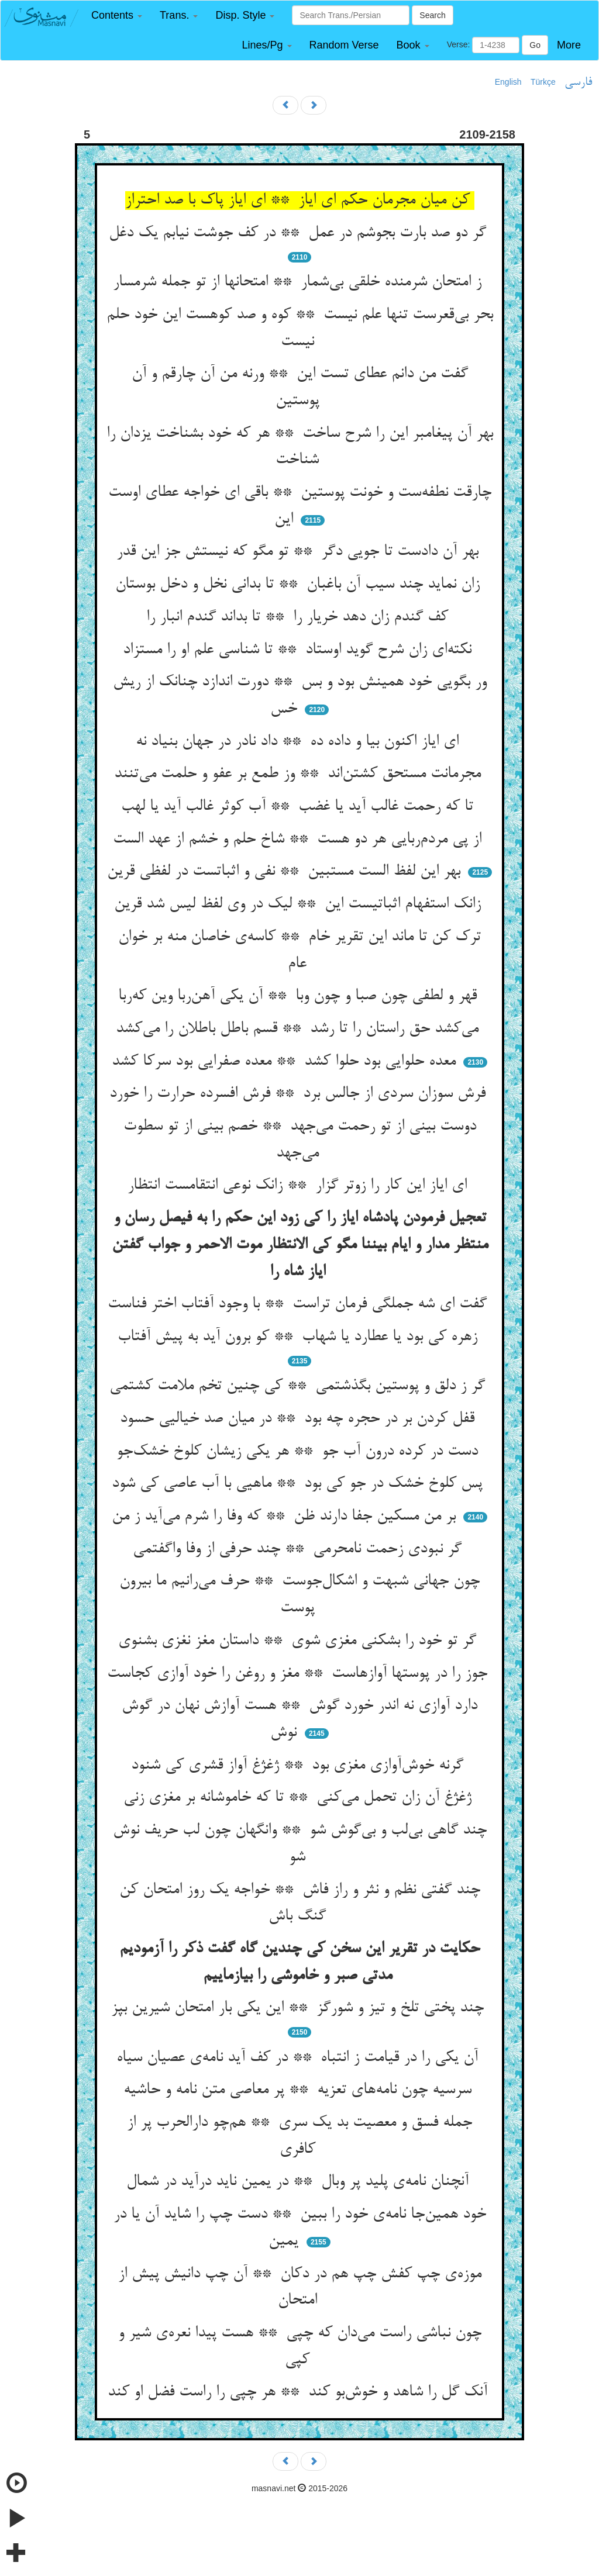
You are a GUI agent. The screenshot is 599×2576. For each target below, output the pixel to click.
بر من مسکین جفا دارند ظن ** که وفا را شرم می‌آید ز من (286, 1516)
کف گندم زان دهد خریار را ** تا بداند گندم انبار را (299, 617)
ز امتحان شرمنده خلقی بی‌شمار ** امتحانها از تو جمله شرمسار (299, 282)
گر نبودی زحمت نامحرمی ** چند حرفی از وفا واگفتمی (299, 1549)
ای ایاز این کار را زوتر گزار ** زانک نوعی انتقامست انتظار (299, 1185)
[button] (116, 15)
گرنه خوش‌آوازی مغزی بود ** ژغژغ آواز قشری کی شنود (299, 1765)
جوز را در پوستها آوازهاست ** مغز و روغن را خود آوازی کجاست (299, 1674)
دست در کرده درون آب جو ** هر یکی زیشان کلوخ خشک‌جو (299, 1451)
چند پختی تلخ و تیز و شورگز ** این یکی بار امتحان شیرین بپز (299, 2008)
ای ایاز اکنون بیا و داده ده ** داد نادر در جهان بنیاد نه (299, 742)
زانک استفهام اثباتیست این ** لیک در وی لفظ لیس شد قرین (300, 904)
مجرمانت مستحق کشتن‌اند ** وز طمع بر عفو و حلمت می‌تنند (300, 774)
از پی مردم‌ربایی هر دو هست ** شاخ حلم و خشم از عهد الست (299, 839)
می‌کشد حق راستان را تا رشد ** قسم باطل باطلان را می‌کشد (299, 1029)
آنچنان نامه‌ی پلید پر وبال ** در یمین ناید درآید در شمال (299, 2182)
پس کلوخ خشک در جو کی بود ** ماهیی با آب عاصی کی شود (299, 1484)
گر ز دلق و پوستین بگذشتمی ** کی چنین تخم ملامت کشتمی (299, 1386)
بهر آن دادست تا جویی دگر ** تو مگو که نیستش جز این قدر (299, 552)
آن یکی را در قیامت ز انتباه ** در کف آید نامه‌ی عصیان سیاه (299, 2058)
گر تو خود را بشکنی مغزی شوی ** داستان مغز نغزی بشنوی (299, 1641)
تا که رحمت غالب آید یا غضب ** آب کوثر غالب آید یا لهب (299, 806)
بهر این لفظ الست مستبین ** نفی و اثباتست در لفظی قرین (286, 871)
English (508, 82)
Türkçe (543, 82)
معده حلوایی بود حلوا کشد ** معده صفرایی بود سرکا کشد (286, 1061)
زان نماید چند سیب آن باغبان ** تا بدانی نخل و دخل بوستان (299, 584)
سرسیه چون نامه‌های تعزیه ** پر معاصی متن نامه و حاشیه (299, 2090)
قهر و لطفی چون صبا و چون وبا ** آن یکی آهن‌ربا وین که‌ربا (299, 996)
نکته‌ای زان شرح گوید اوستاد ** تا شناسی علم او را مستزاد (299, 650)
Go (535, 45)
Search (432, 15)
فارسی (578, 82)
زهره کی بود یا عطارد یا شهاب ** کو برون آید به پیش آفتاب (300, 1337)
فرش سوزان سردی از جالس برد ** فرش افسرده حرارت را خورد (299, 1094)
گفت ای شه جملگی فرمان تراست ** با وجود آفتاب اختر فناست (299, 1304)
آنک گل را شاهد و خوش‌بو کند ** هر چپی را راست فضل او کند (300, 2392)
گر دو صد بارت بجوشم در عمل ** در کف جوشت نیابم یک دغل (300, 233)
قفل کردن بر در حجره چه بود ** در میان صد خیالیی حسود (299, 1419)
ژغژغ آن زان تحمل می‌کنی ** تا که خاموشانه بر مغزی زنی (299, 1797)
